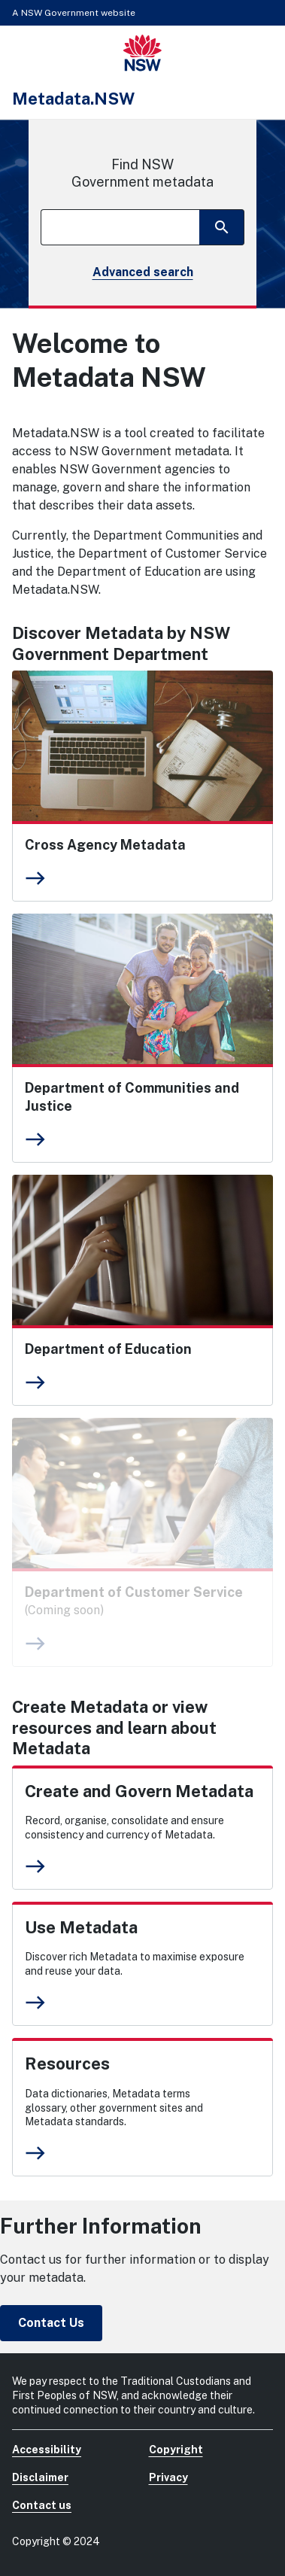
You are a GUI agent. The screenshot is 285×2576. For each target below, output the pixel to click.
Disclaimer (40, 2477)
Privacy (168, 2477)
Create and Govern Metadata (139, 1791)
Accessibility (46, 2450)
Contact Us (51, 2323)
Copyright (176, 2450)
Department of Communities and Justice (132, 1097)
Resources (67, 2063)
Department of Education (108, 1349)
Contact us (41, 2505)
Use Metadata (81, 1927)
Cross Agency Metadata (105, 845)
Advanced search (142, 272)
